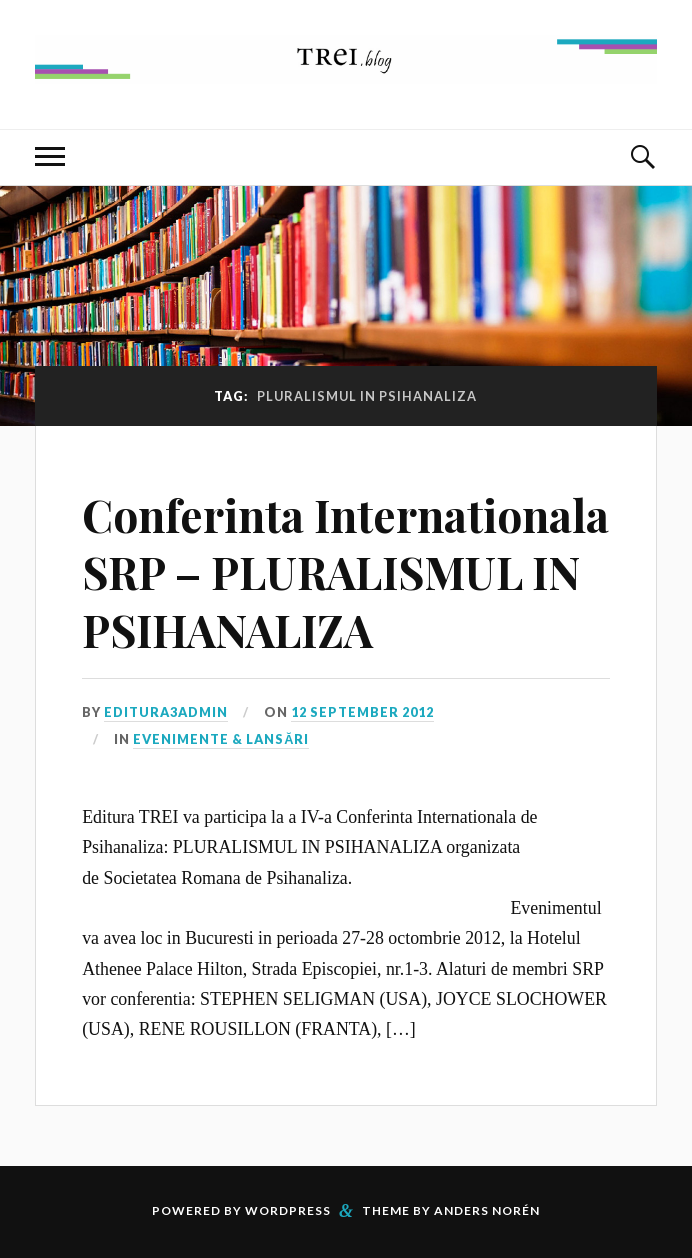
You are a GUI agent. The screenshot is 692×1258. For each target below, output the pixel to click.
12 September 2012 (362, 712)
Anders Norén (487, 1210)
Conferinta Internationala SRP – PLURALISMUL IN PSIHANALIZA (345, 572)
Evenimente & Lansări (221, 739)
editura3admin (166, 712)
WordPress (288, 1210)
